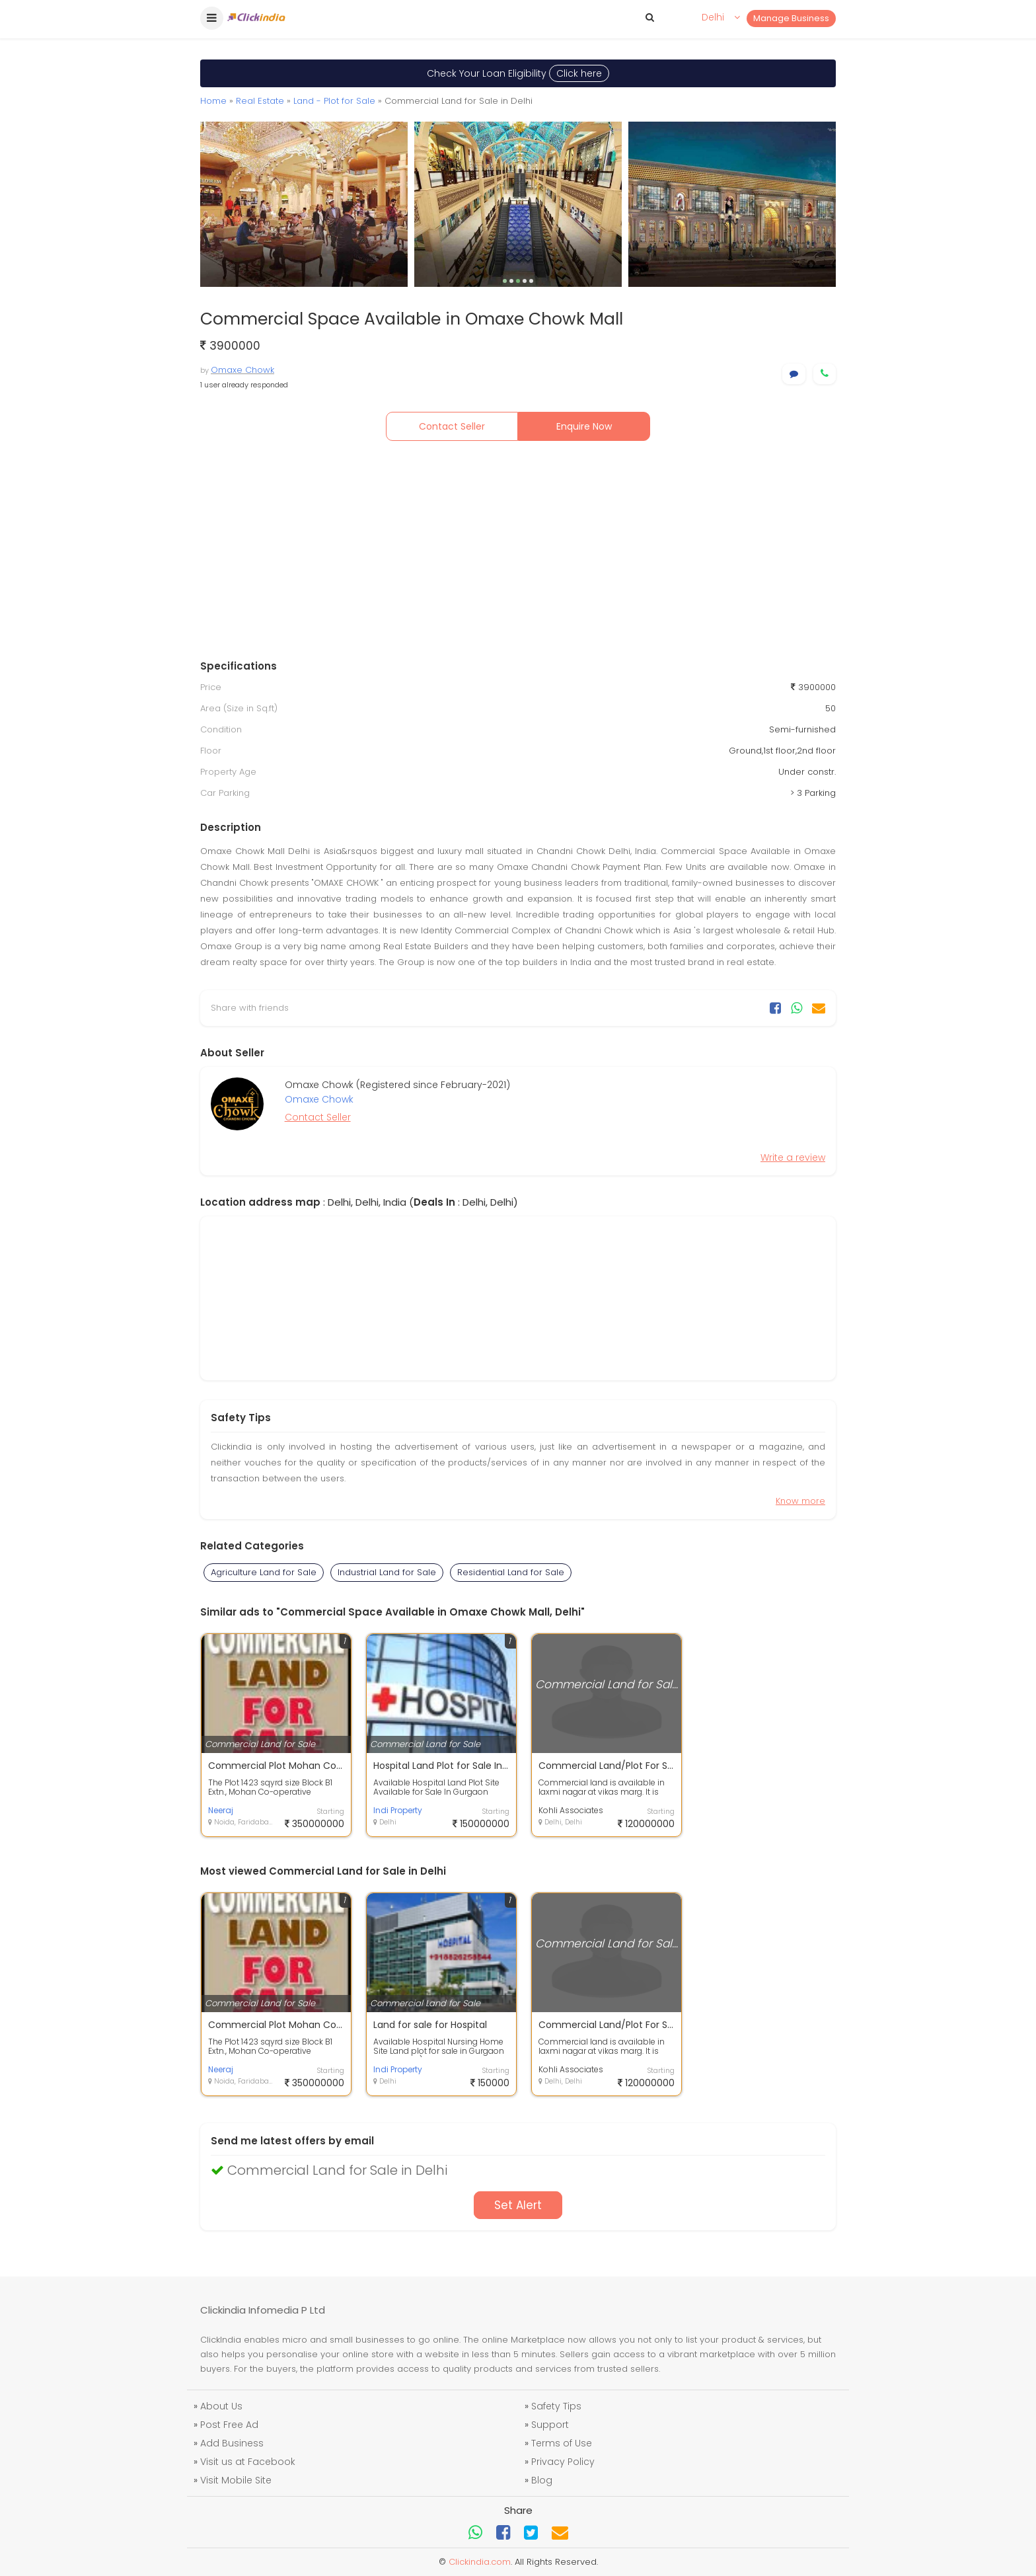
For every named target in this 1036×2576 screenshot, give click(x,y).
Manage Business (791, 18)
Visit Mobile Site (236, 2480)
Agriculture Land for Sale (263, 1572)
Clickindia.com (480, 2562)
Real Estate (260, 101)
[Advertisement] (518, 553)
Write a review (792, 1157)
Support (550, 2424)
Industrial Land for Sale (387, 1572)
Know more (800, 1501)
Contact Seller (452, 426)
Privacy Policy (563, 2461)
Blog (541, 2480)
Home (213, 101)
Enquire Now (584, 426)
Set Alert (518, 2205)
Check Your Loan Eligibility (518, 73)
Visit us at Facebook (247, 2461)
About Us (221, 2406)
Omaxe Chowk (242, 370)
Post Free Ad (229, 2424)
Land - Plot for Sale (334, 101)
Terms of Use (561, 2443)
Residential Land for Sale (510, 1572)
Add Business (232, 2443)
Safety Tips (556, 2406)
